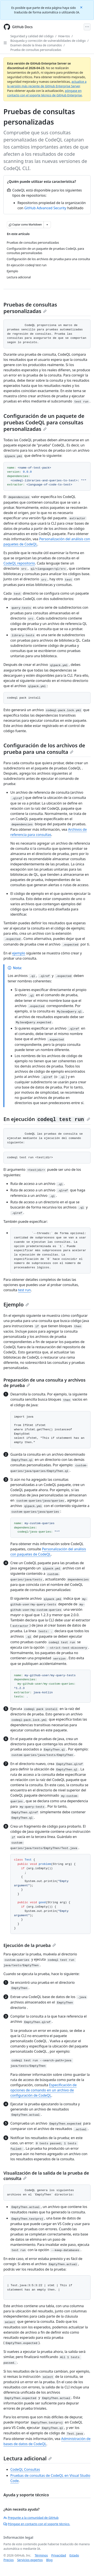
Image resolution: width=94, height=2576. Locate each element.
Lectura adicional (27, 2458)
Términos (41, 2555)
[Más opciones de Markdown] (47, 224)
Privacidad (58, 2555)
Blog (49, 2560)
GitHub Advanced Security (45, 208)
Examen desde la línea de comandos (36, 45)
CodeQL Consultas (25, 2469)
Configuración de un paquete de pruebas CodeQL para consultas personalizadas (43, 422)
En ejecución (46, 1119)
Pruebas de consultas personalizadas (30, 308)
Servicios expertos (30, 2560)
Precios (8, 2560)
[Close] (81, 7)
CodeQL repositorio (19, 563)
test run (24, 1290)
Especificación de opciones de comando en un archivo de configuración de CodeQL (43, 2090)
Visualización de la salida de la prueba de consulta (46, 2175)
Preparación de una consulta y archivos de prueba (44, 1382)
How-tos (64, 36)
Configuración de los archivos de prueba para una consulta (44, 748)
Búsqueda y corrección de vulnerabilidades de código (48, 41)
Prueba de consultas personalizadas (35, 50)
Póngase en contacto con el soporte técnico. (36, 2524)
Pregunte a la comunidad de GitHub (31, 2518)
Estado (74, 2555)
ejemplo (18, 953)
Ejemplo (16, 1304)
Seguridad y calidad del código (32, 36)
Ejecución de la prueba (29, 1945)
